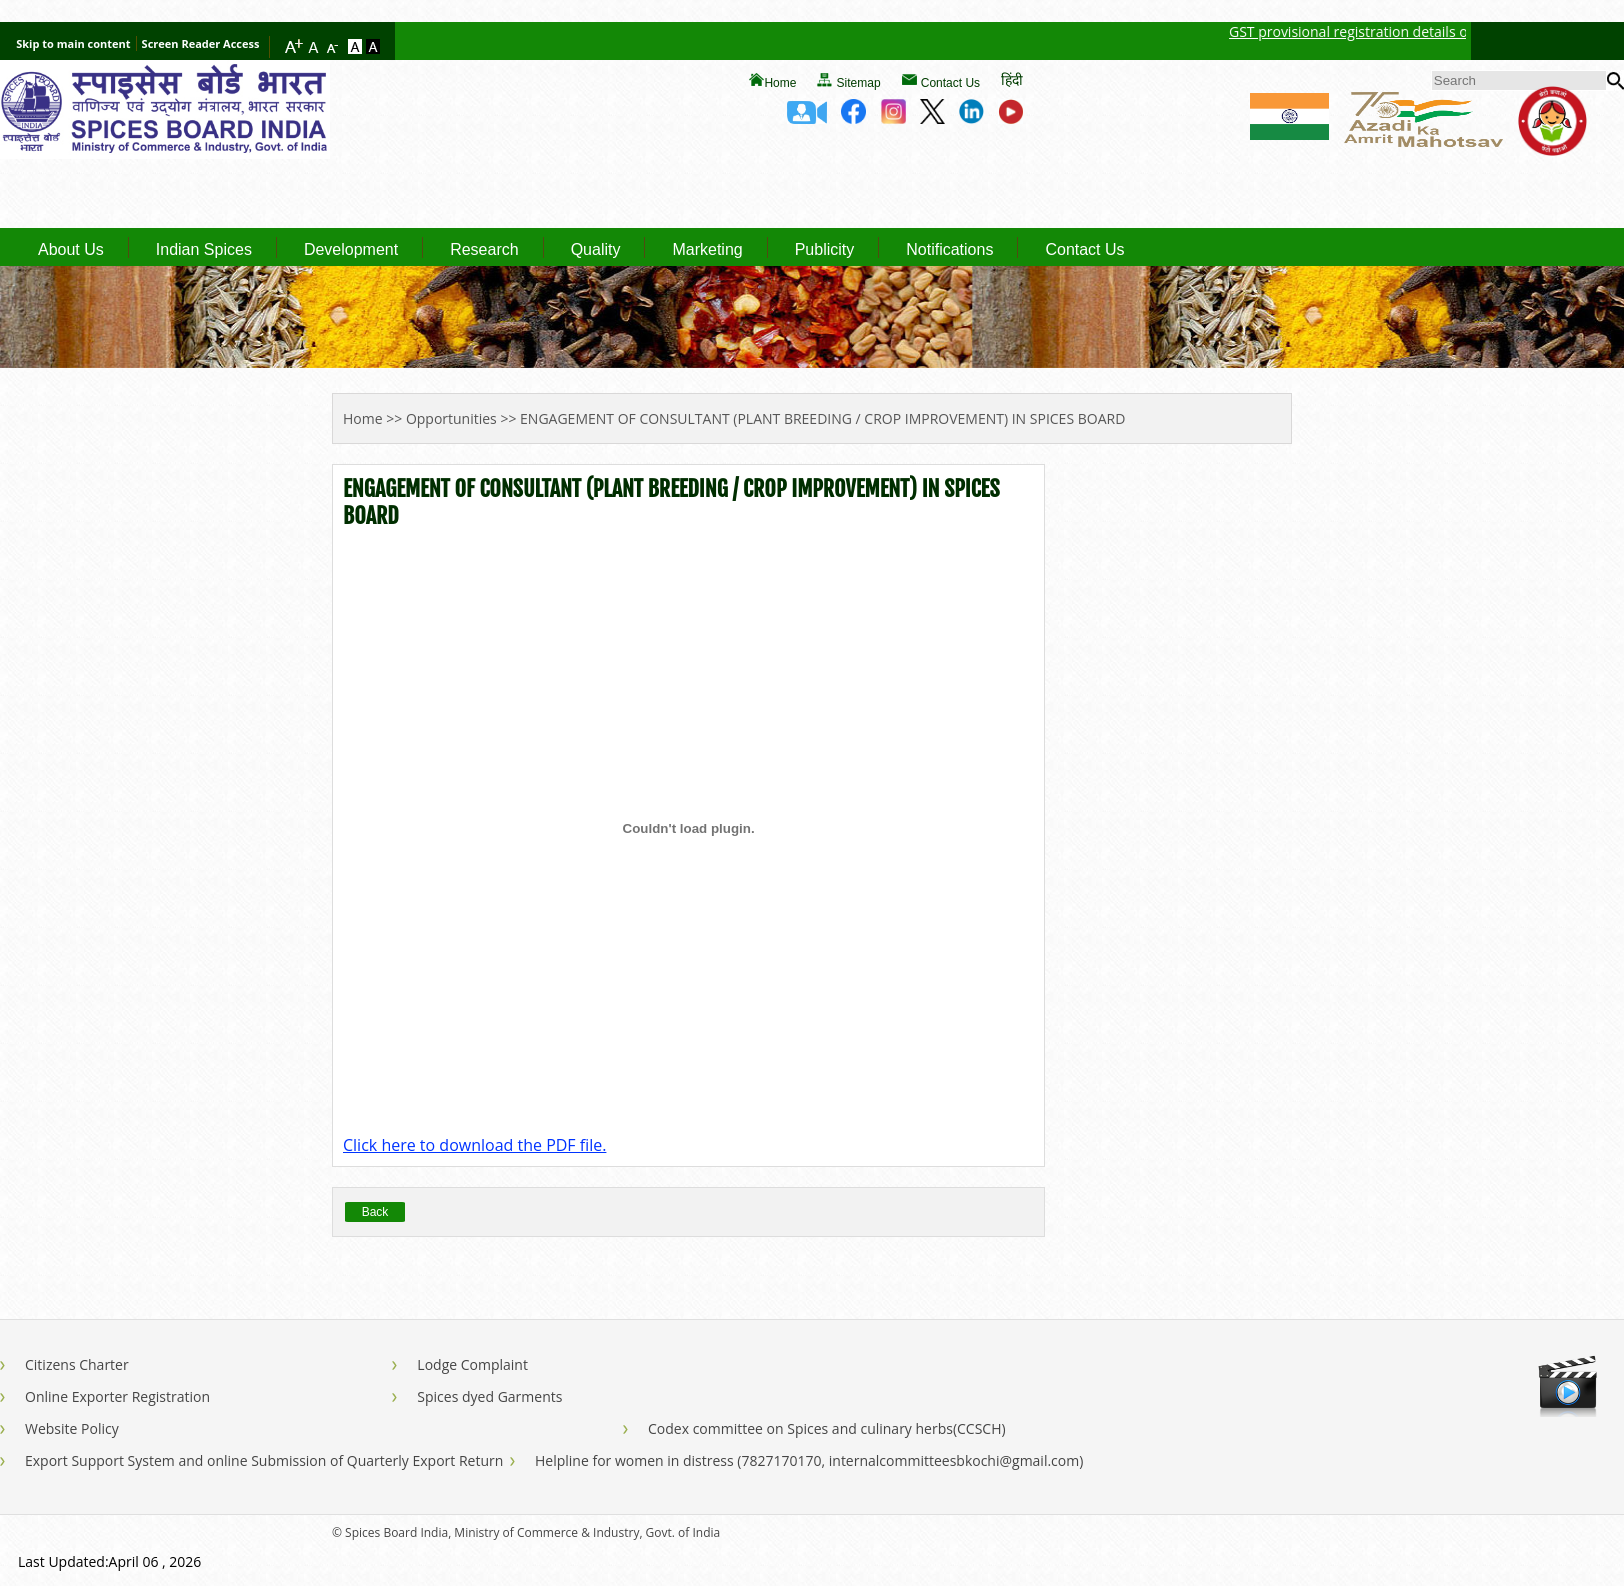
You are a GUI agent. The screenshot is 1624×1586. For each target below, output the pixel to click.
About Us (71, 250)
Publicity (825, 250)
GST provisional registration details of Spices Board (1413, 31)
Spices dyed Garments (489, 1396)
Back (375, 1212)
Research (484, 250)
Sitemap (859, 83)
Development (351, 250)
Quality (596, 250)
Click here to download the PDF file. (474, 1145)
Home (780, 83)
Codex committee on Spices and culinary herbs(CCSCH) (827, 1428)
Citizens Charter (77, 1364)
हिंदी (1012, 79)
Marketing (707, 250)
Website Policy (72, 1428)
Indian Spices (204, 250)
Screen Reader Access (201, 43)
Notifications (949, 250)
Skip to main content (73, 43)
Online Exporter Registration (117, 1396)
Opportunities (451, 418)
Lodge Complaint (472, 1364)
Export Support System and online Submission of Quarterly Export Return (264, 1460)
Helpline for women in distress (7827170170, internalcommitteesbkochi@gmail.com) (809, 1460)
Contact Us (950, 83)
